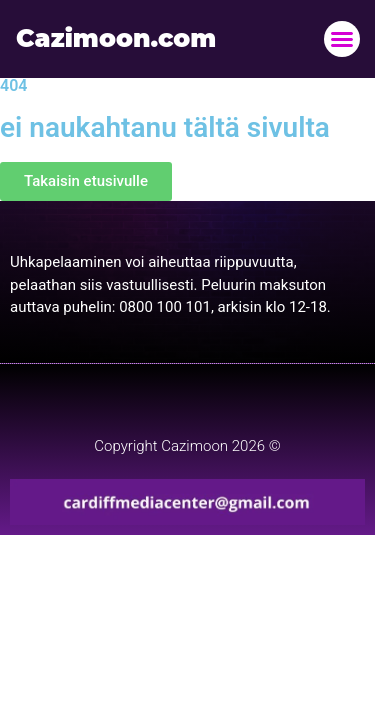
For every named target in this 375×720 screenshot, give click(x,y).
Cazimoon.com (116, 38)
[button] (342, 39)
